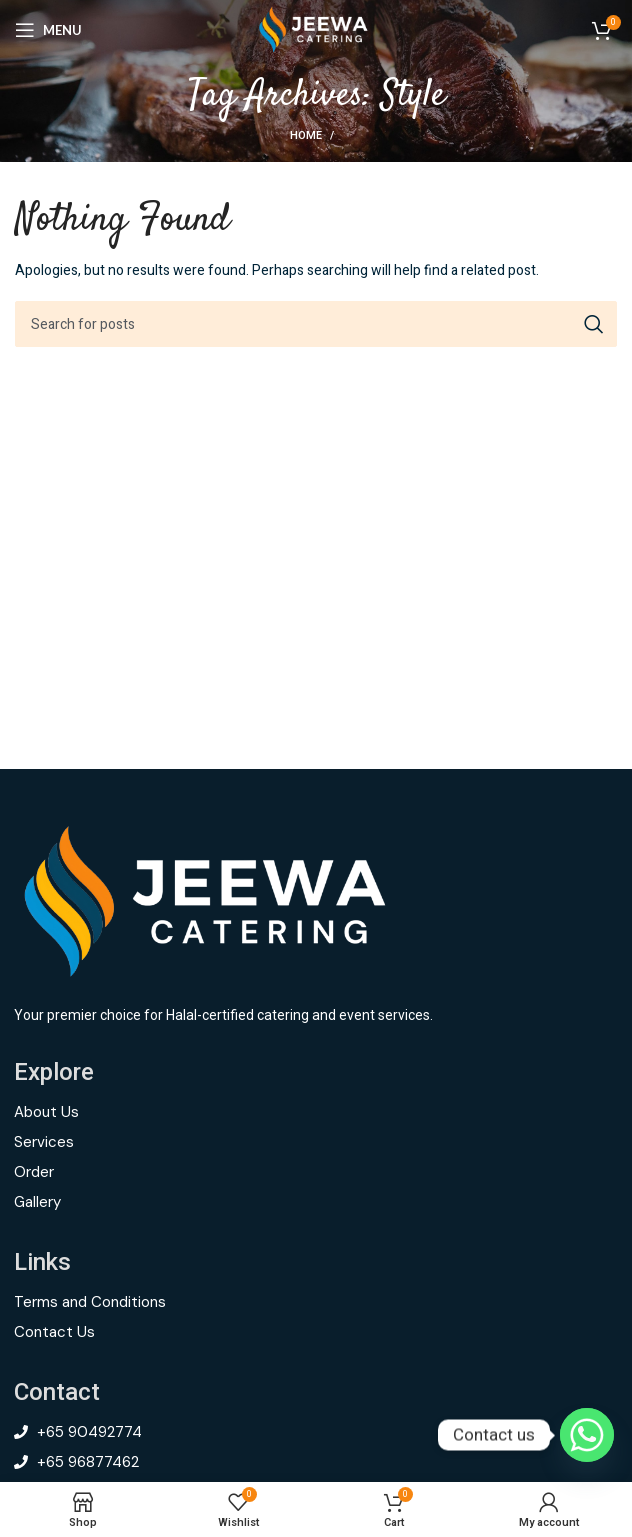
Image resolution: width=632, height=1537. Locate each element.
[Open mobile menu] (48, 30)
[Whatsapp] (587, 1435)
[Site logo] (316, 29)
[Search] (316, 324)
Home (306, 136)
